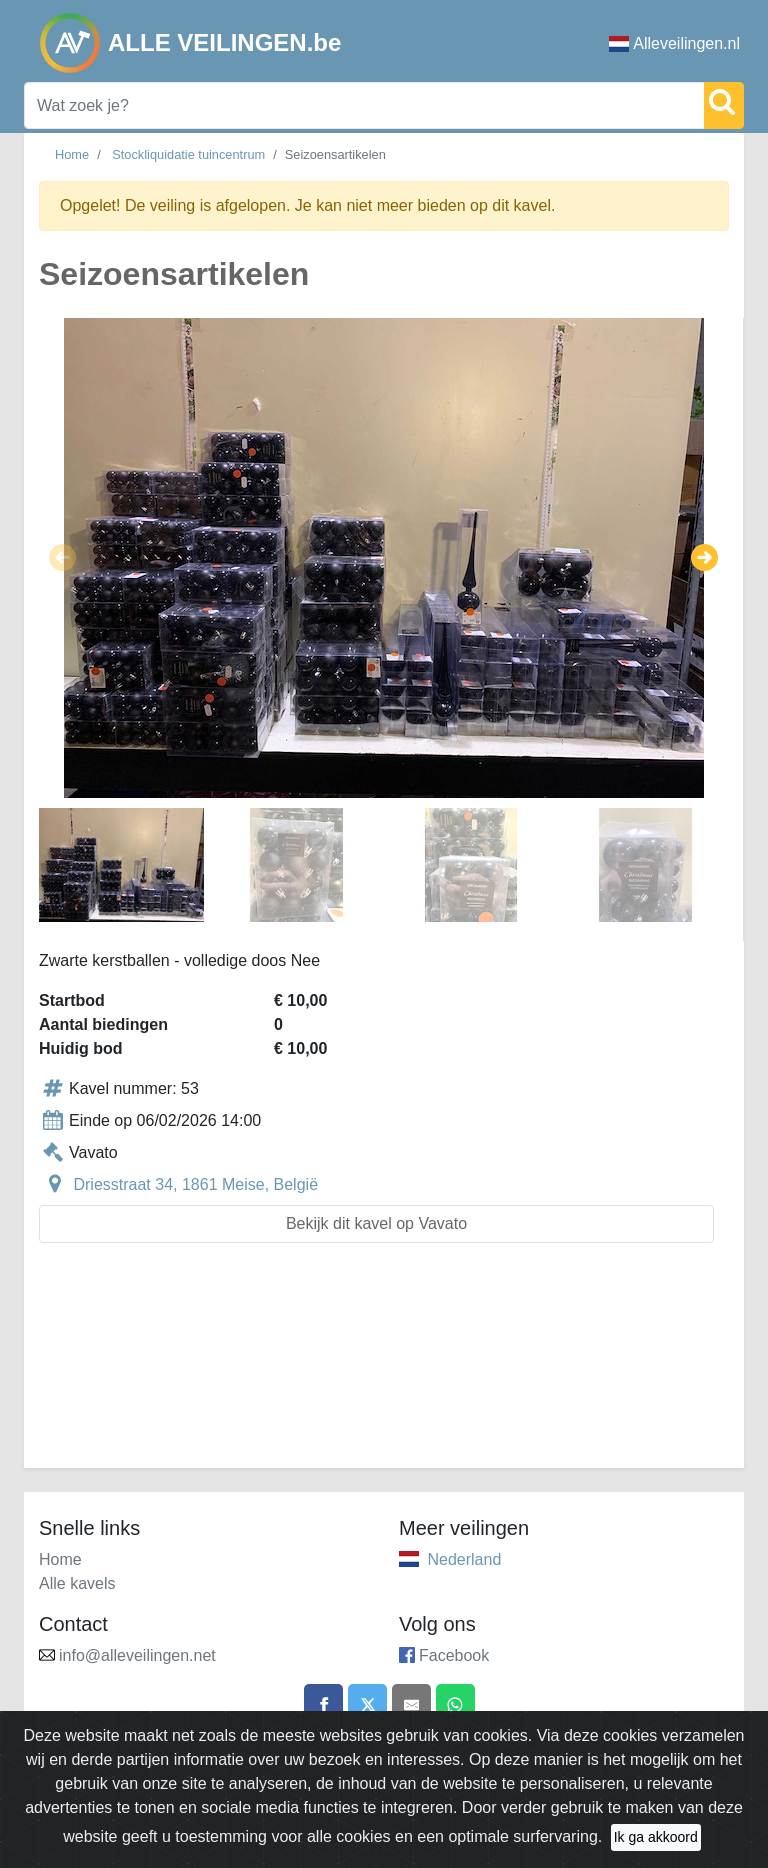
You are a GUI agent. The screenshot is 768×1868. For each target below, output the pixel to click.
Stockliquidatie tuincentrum (188, 154)
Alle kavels (77, 1583)
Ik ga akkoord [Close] (656, 1837)
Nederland (464, 1559)
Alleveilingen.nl (674, 43)
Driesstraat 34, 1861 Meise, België (195, 1184)
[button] (62, 558)
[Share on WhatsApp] (456, 1704)
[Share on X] (367, 1704)
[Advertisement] (384, 1367)
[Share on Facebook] (323, 1704)
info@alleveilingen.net (137, 1655)
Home (72, 154)
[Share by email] (412, 1704)
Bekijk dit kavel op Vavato (376, 1223)
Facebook (454, 1655)
